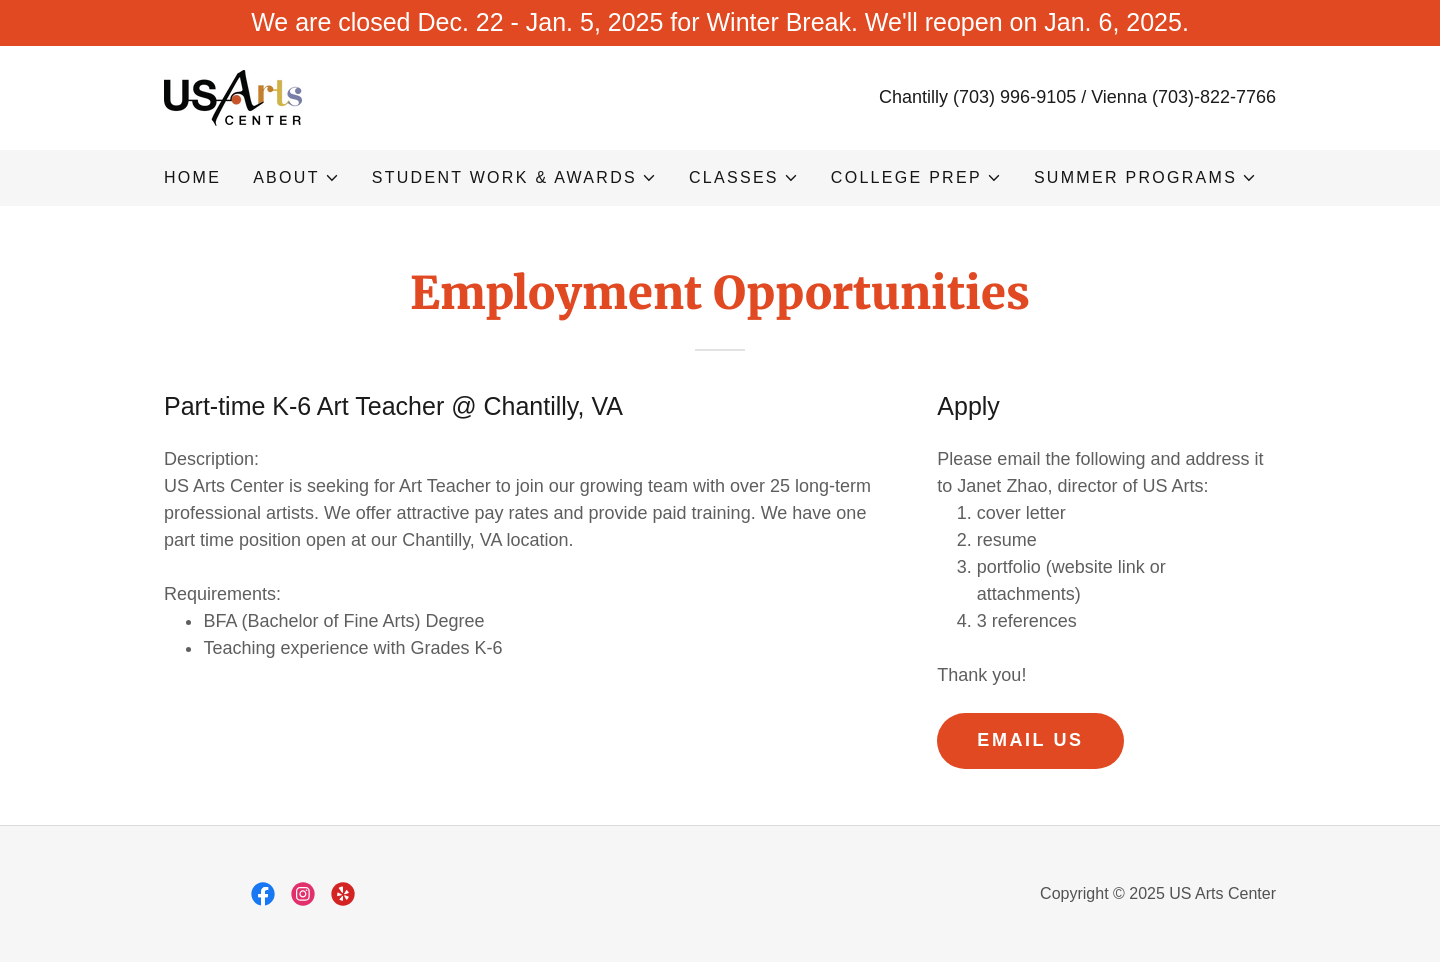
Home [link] (192, 177)
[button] (296, 178)
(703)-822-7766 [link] (1214, 97)
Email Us (1030, 740)
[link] (233, 96)
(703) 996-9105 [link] (1014, 97)
